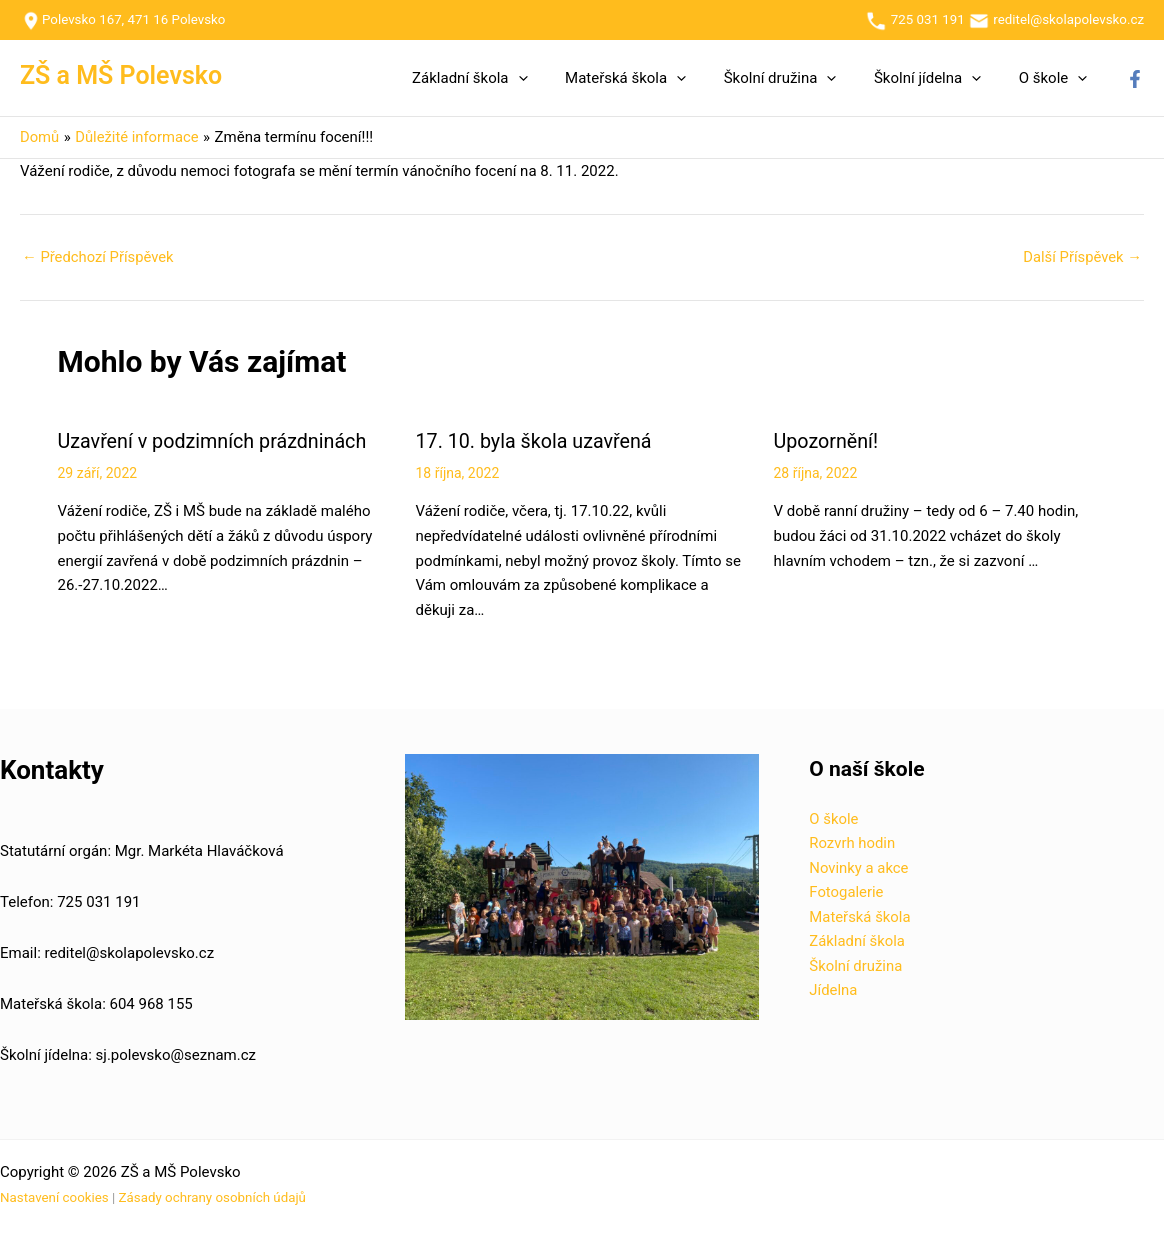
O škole (1056, 78)
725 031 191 (914, 19)
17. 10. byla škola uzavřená (536, 441)
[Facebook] (1135, 79)
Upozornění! (827, 441)
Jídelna (833, 991)
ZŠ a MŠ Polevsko (121, 75)
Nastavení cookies (54, 1196)
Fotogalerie (846, 892)
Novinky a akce (859, 867)
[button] (551, 78)
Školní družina (798, 78)
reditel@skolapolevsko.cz (1068, 19)
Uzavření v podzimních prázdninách (215, 441)
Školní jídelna (938, 78)
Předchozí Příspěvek (99, 257)
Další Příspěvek (1081, 257)
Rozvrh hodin (852, 843)
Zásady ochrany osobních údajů (212, 1196)
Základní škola (503, 78)
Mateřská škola (651, 78)
